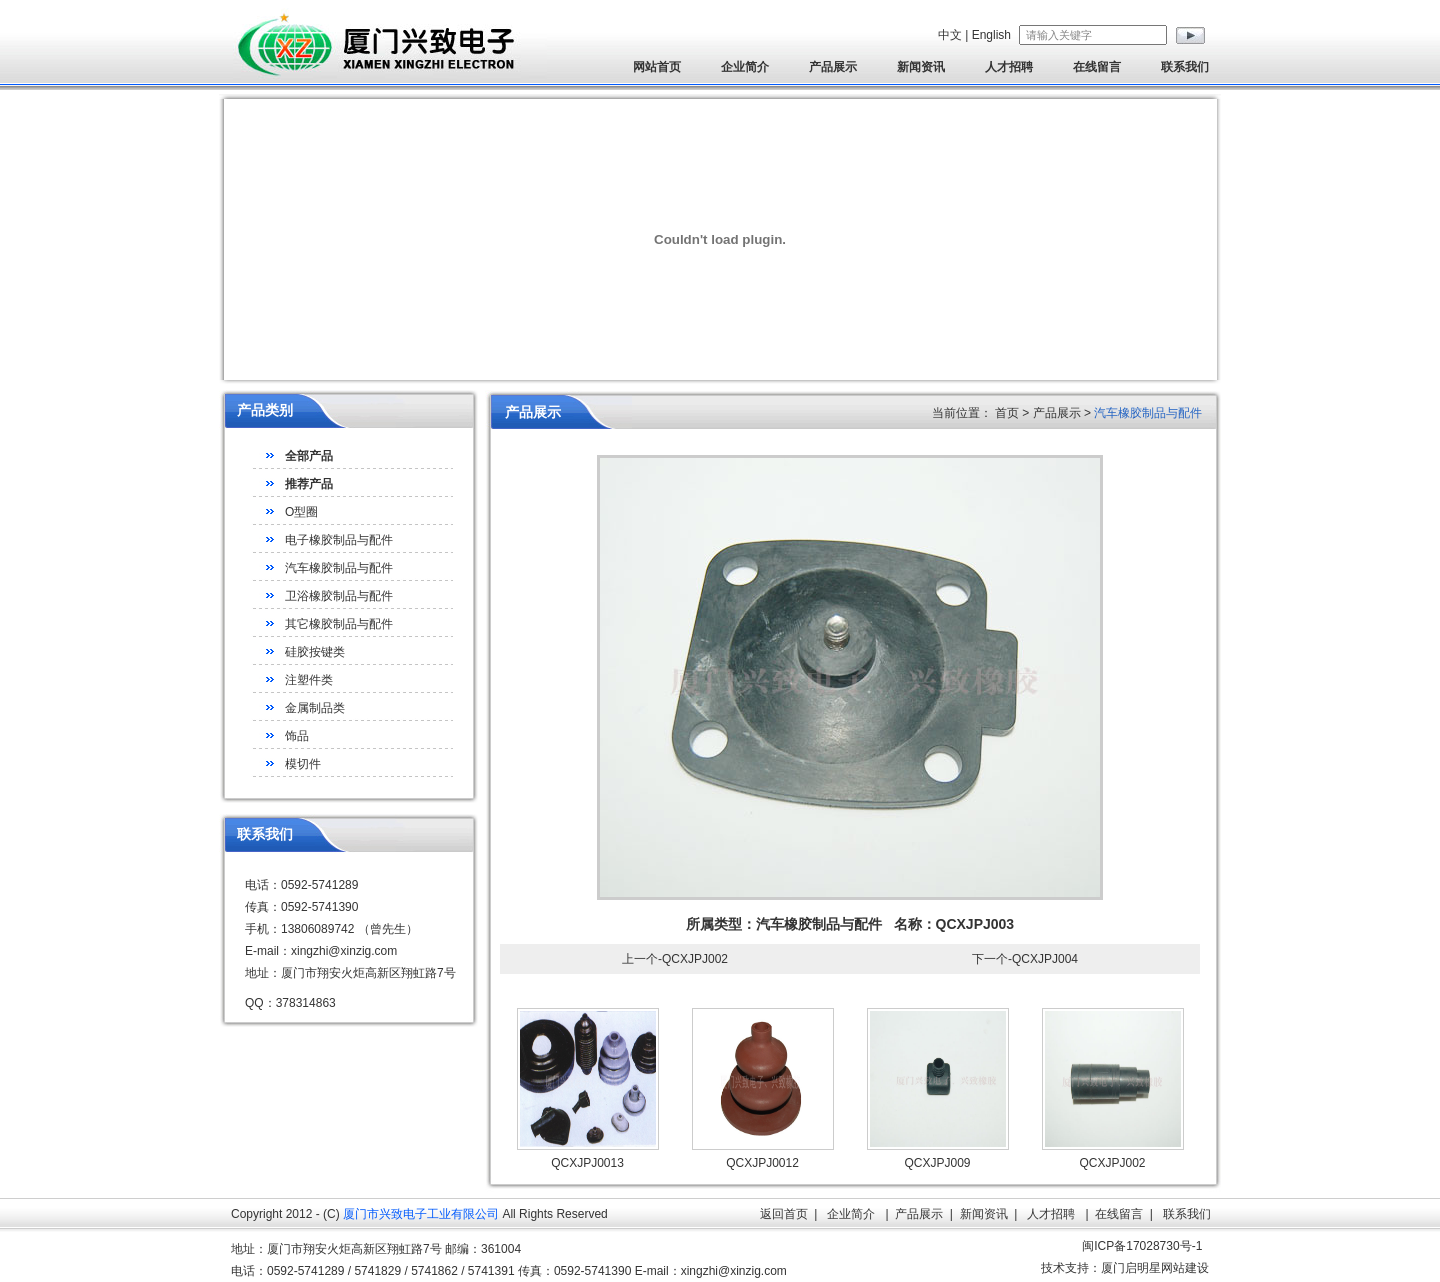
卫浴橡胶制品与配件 (339, 596)
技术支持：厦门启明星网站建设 (1125, 1268)
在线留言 (1097, 67)
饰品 (297, 736)
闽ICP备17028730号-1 (1142, 1246)
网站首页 (657, 67)
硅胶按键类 (315, 652)
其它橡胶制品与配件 (339, 624)
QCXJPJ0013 (587, 1163)
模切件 (303, 764)
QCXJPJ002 (1112, 1163)
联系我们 (1185, 67)
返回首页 (784, 1214)
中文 (950, 35)
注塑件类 (309, 680)
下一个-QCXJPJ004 (1025, 959)
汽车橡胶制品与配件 (339, 568)
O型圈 (301, 512)
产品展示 (833, 67)
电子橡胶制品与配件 (339, 540)
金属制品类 (315, 708)
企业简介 (745, 67)
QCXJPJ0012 (762, 1163)
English (991, 35)
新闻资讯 (921, 67)
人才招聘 (1009, 67)
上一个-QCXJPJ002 (675, 959)
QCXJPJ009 (937, 1163)
